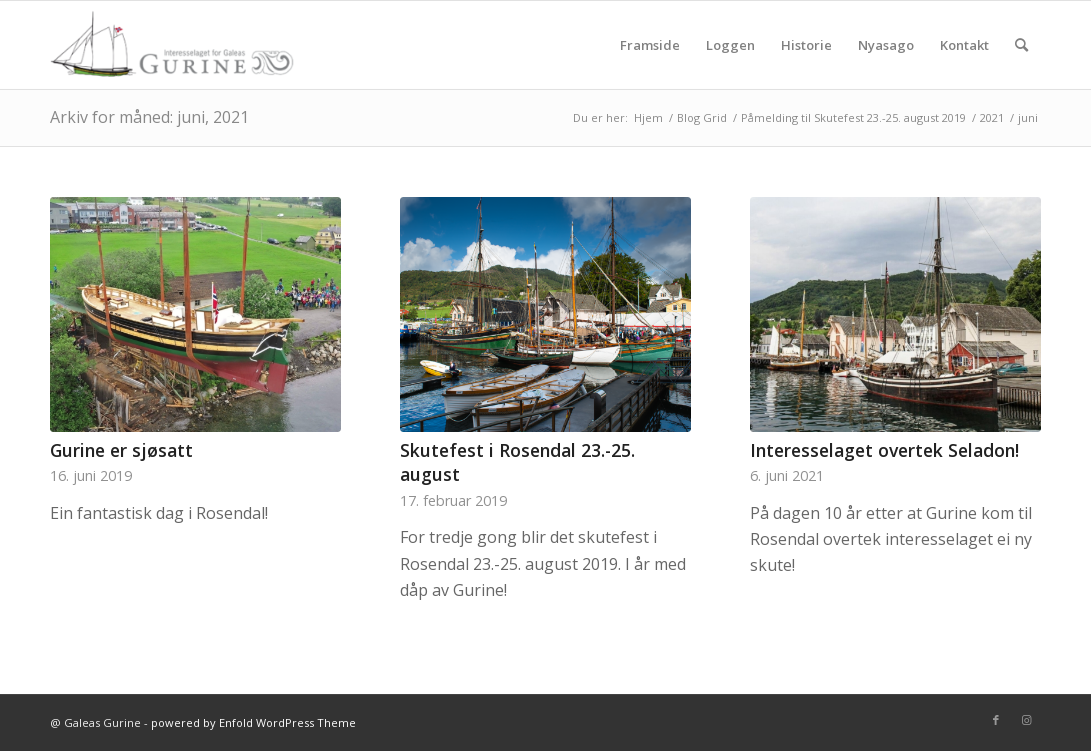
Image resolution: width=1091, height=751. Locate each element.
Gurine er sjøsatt (121, 450)
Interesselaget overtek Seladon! (884, 450)
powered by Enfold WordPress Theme (253, 722)
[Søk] (1021, 45)
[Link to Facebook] (996, 720)
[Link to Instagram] (1026, 720)
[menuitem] (650, 45)
